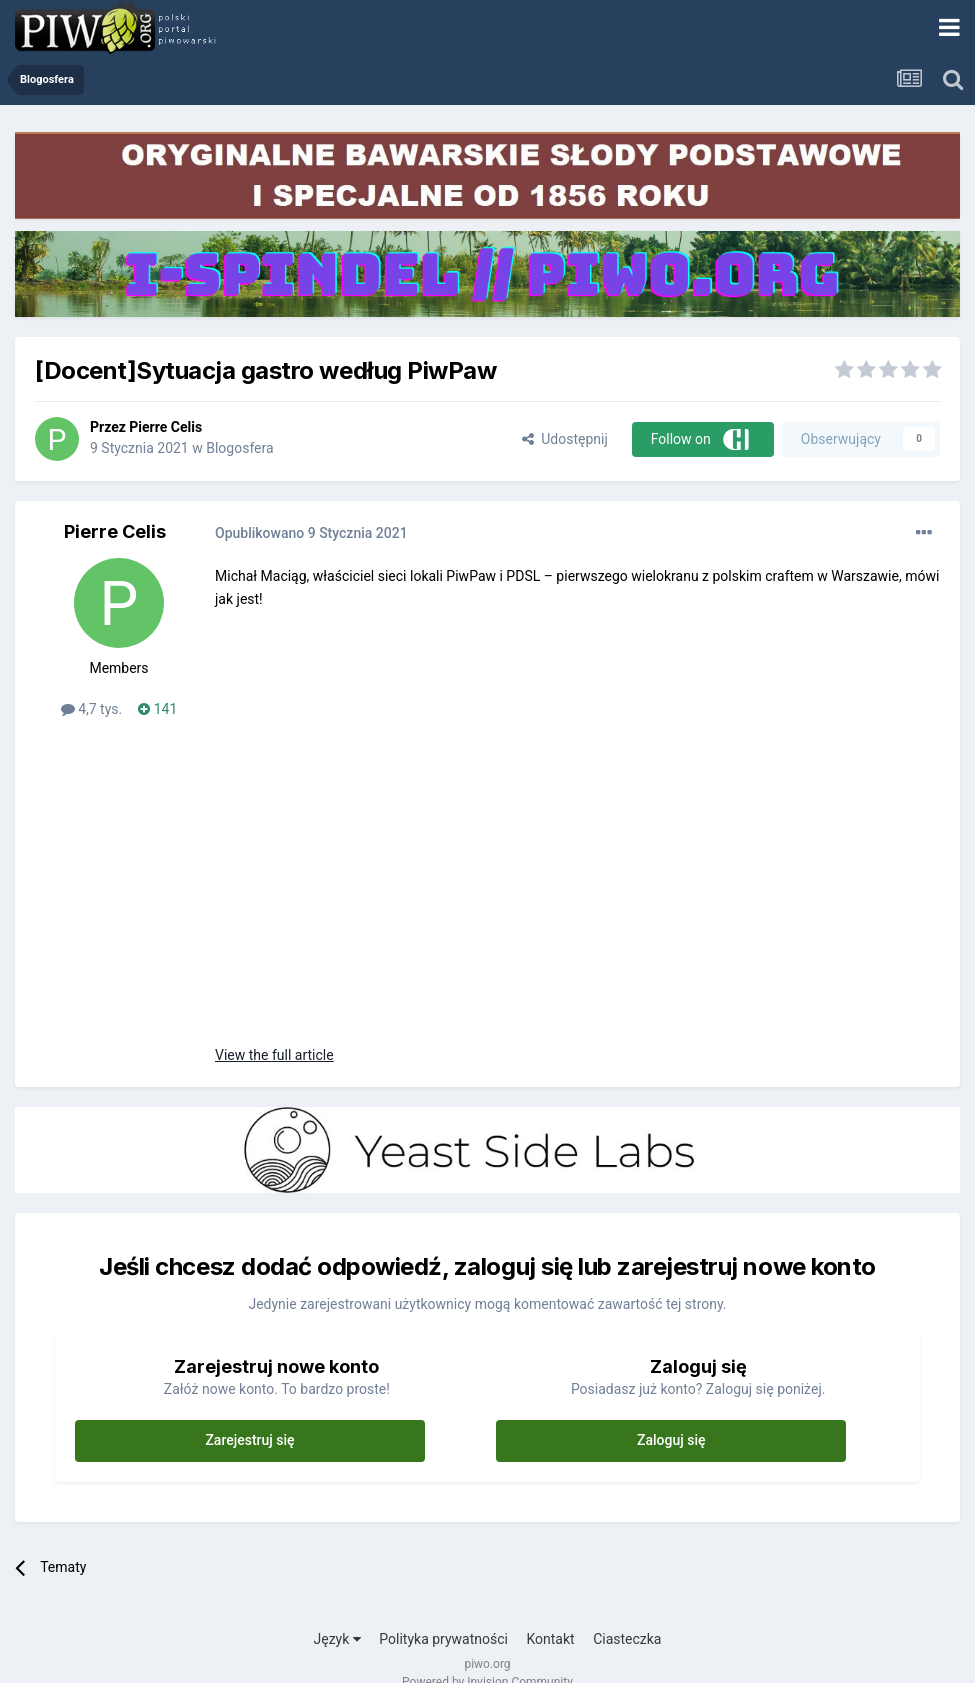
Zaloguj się (671, 1440)
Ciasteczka (627, 1639)
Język (337, 1639)
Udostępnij (564, 439)
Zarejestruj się (249, 1440)
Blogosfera (239, 448)
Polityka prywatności (443, 1639)
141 (157, 709)
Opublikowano (311, 533)
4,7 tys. (92, 709)
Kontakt (550, 1639)
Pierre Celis (165, 427)
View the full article (274, 1055)
